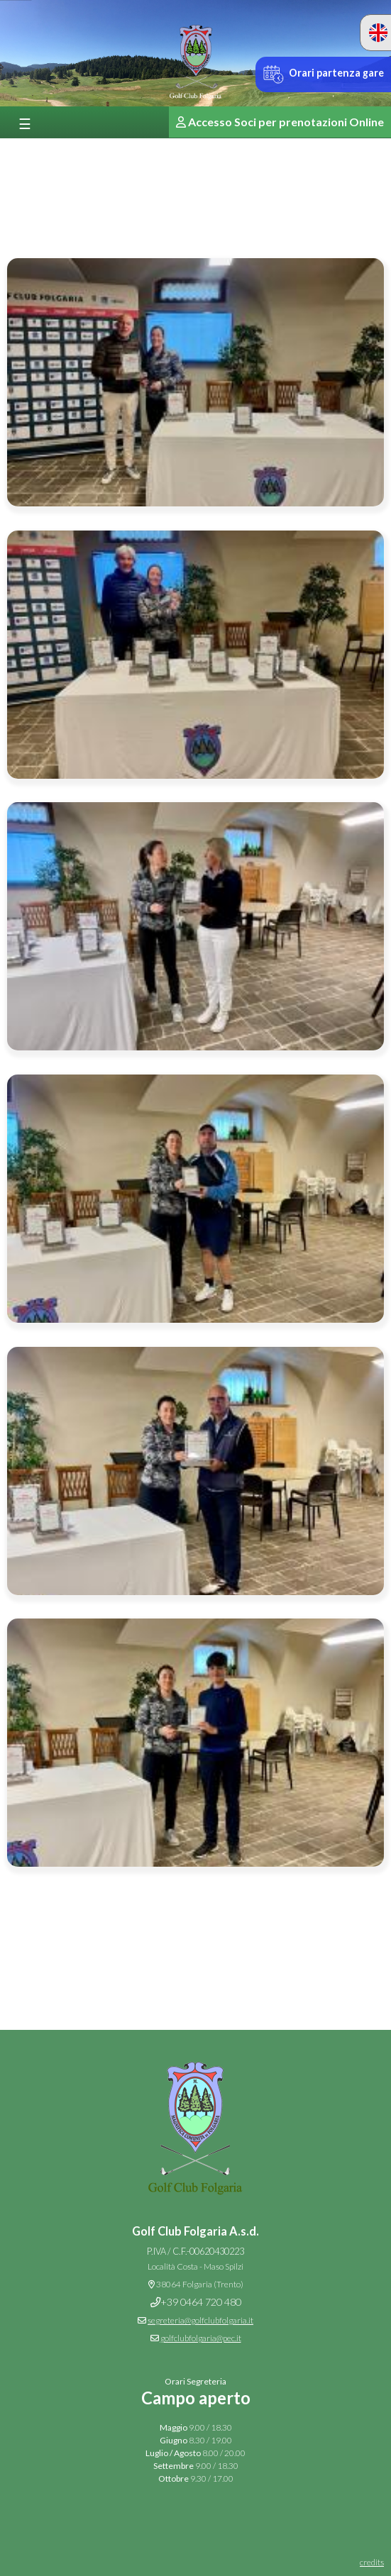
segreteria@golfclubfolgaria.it (200, 2320)
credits (372, 2562)
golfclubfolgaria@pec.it (200, 2338)
